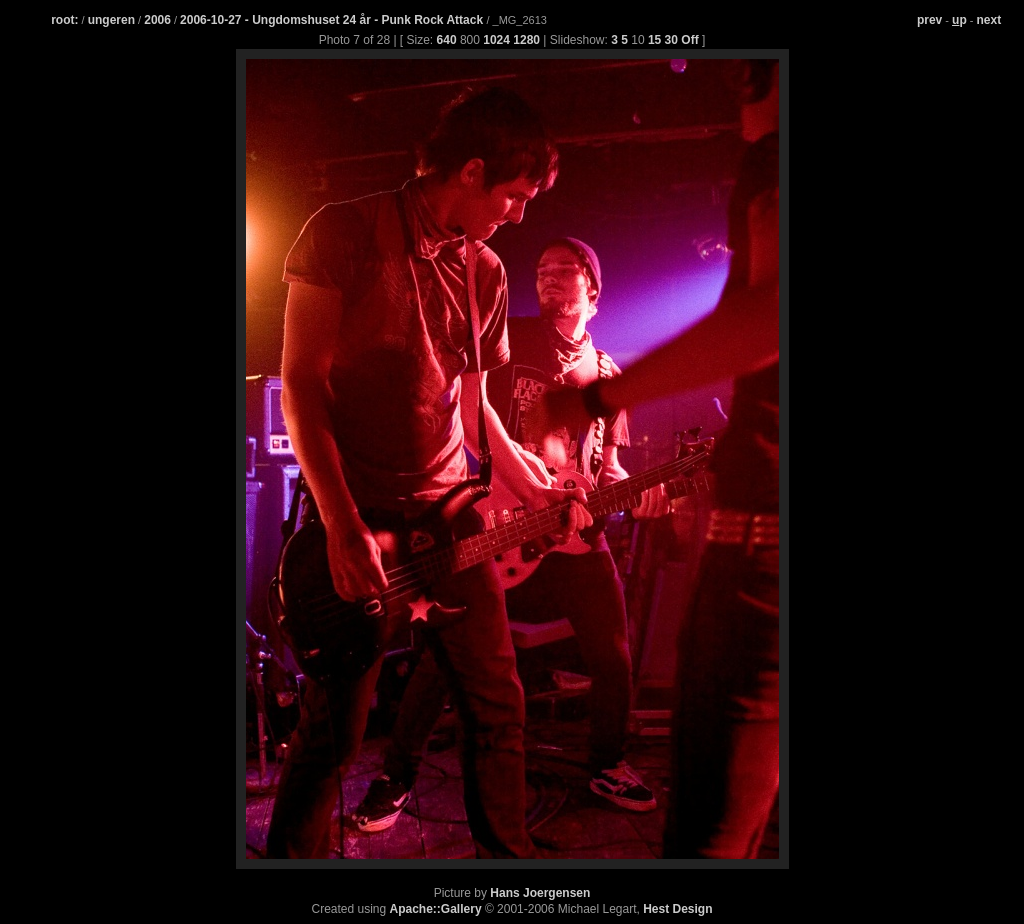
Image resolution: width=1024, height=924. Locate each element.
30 (671, 40)
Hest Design (677, 909)
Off (689, 40)
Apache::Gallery (436, 909)
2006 (157, 20)
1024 (496, 40)
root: (64, 20)
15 (654, 40)
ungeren (111, 20)
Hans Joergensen (540, 893)
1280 (526, 40)
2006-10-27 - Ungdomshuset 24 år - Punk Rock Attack (333, 20)
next (989, 20)
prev (929, 20)
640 (447, 40)
